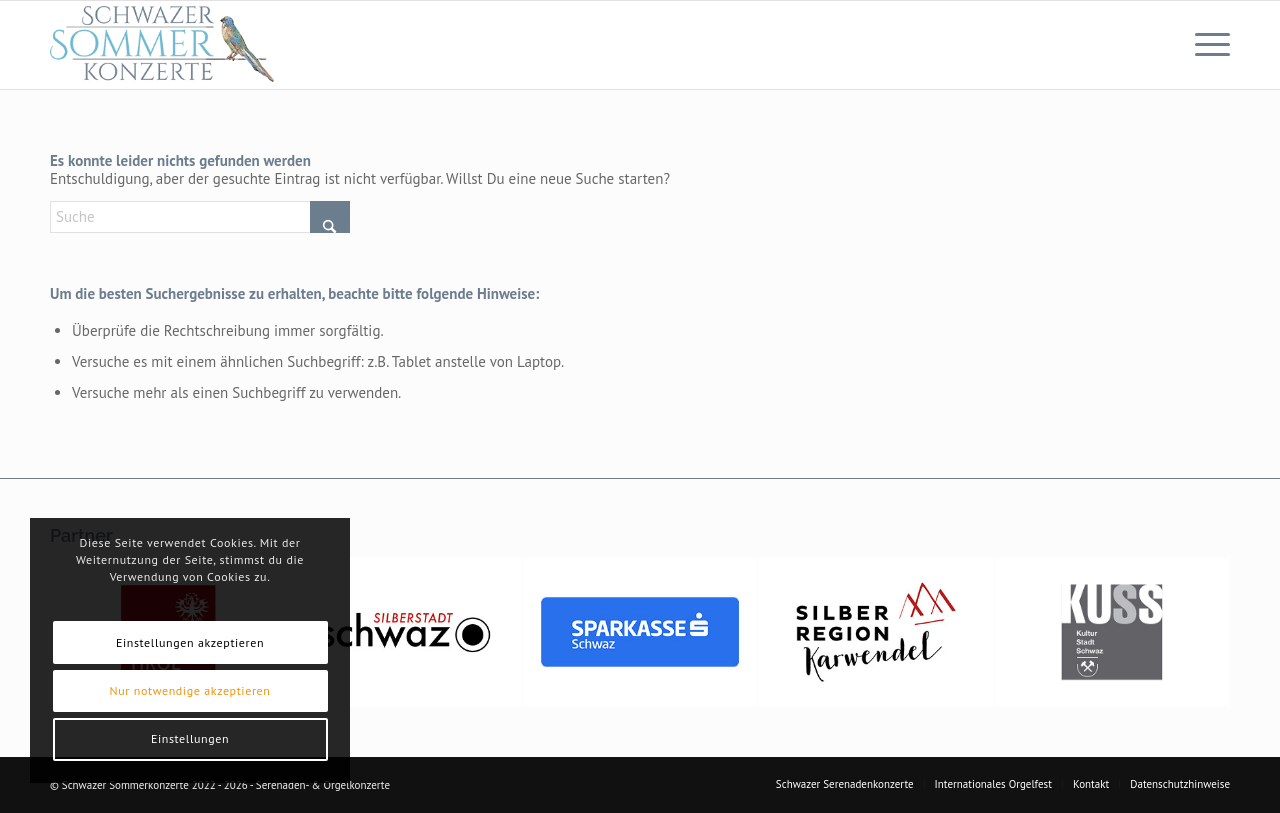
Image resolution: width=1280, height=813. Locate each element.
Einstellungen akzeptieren (190, 642)
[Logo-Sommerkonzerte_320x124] (163, 45)
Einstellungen (190, 738)
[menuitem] (1206, 45)
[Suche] (200, 217)
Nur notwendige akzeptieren (190, 690)
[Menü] (1206, 45)
